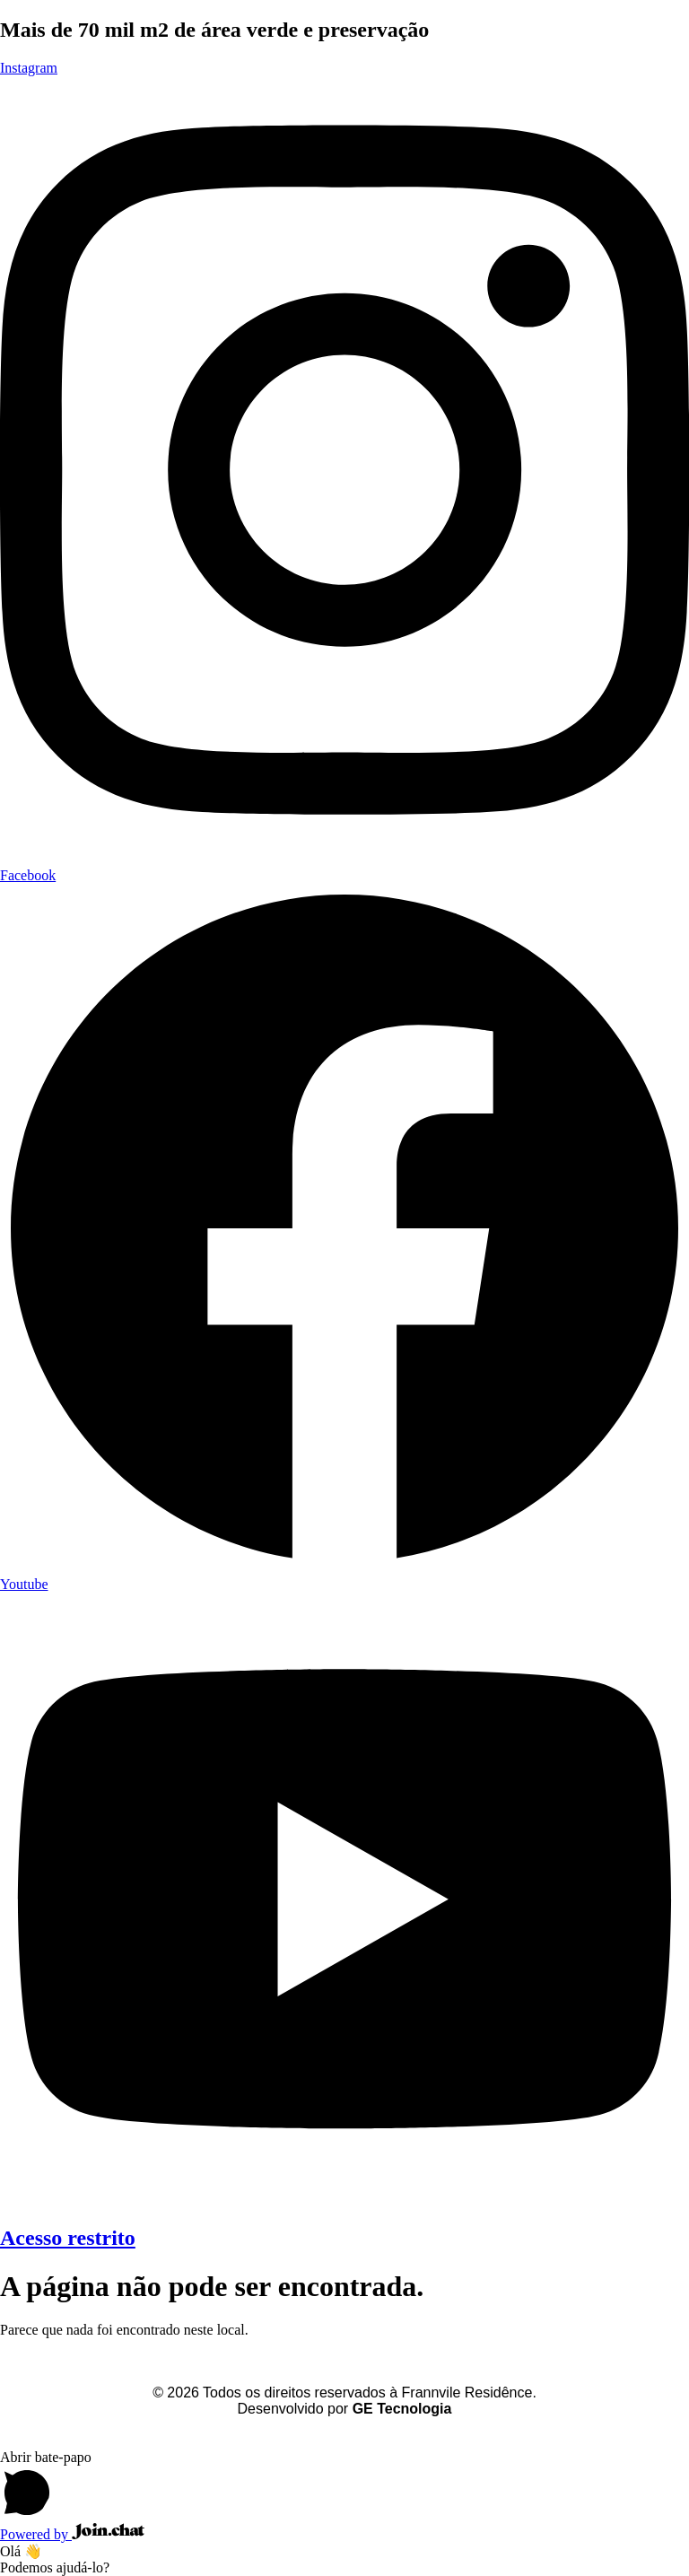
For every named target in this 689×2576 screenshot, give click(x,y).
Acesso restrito (67, 2237)
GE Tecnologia (402, 2408)
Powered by (72, 2534)
